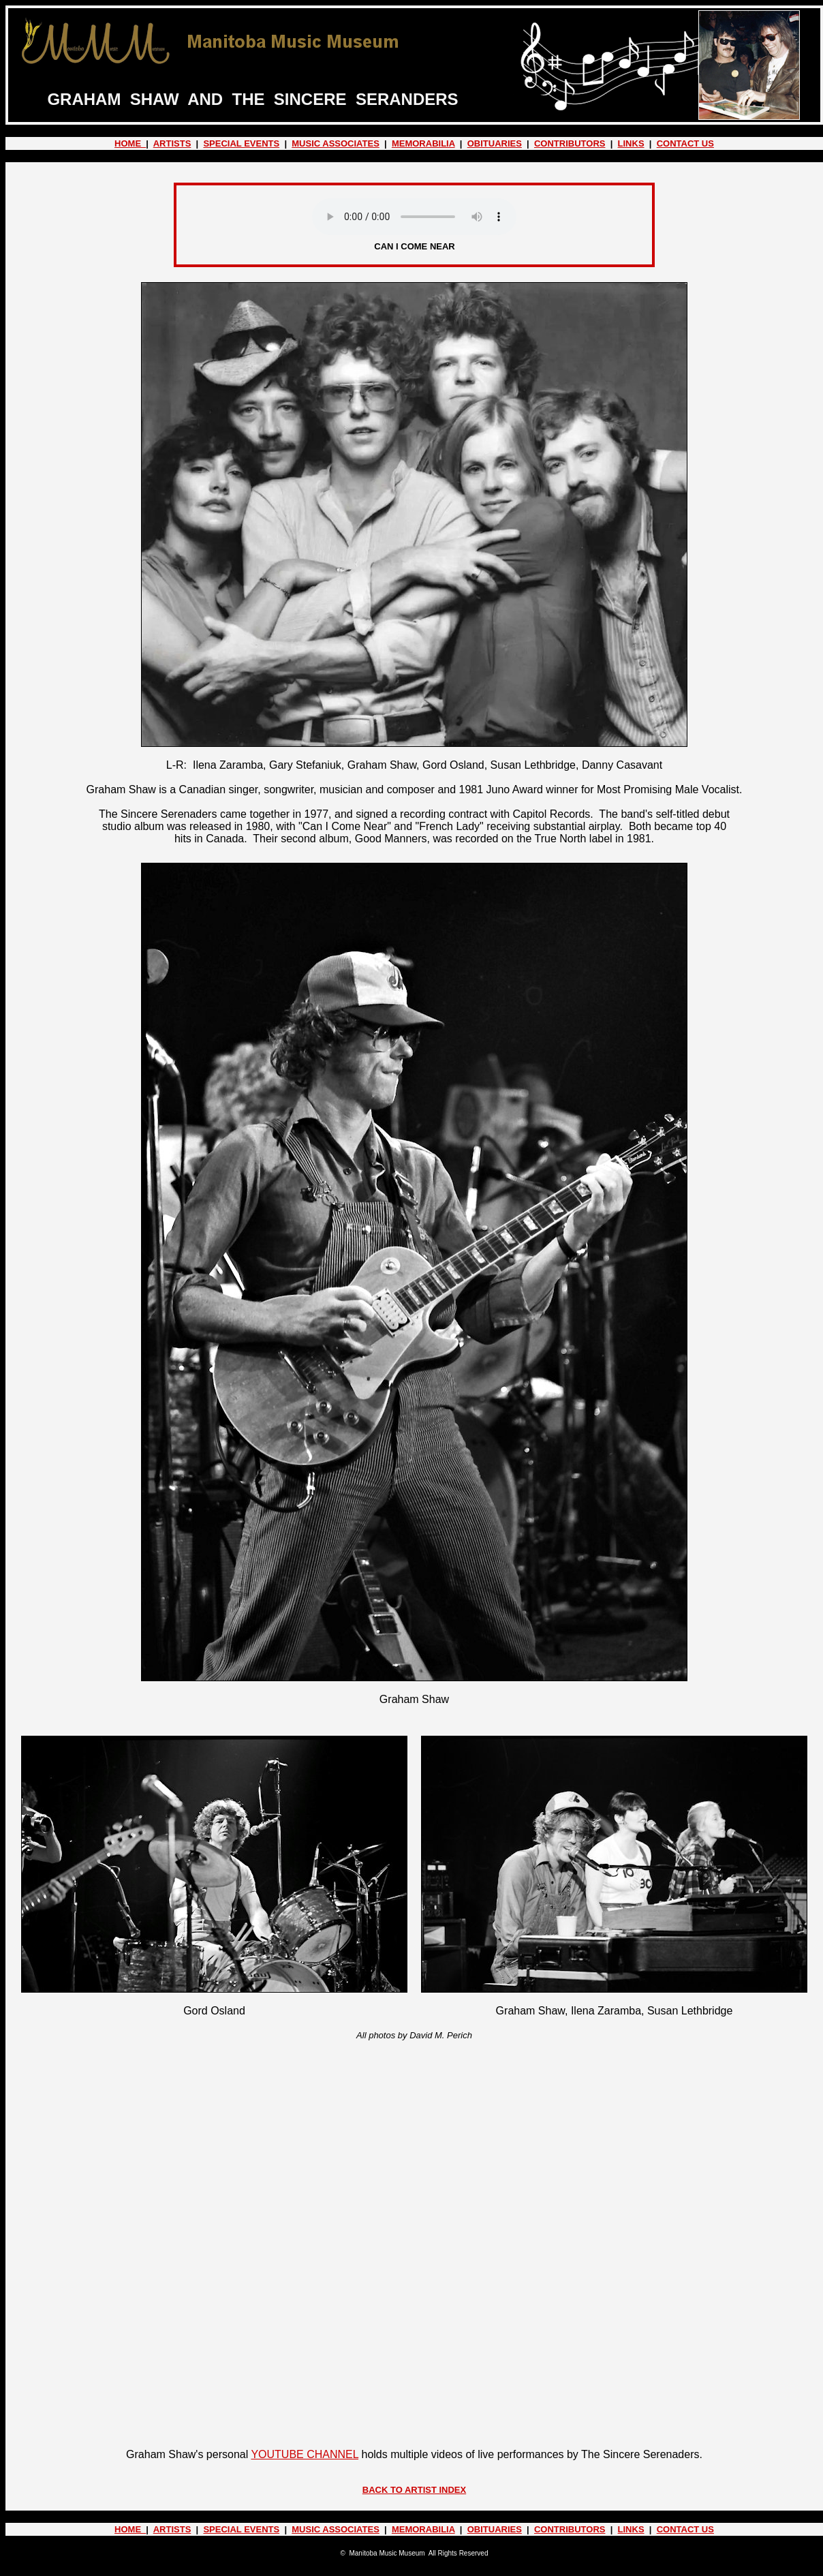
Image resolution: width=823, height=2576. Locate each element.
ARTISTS (172, 143)
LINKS (631, 143)
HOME (130, 143)
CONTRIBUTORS (569, 143)
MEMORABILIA (423, 143)
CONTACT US (685, 143)
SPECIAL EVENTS (241, 143)
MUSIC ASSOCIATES (335, 143)
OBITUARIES (494, 143)
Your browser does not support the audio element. (414, 216)
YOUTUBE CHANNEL (304, 2454)
